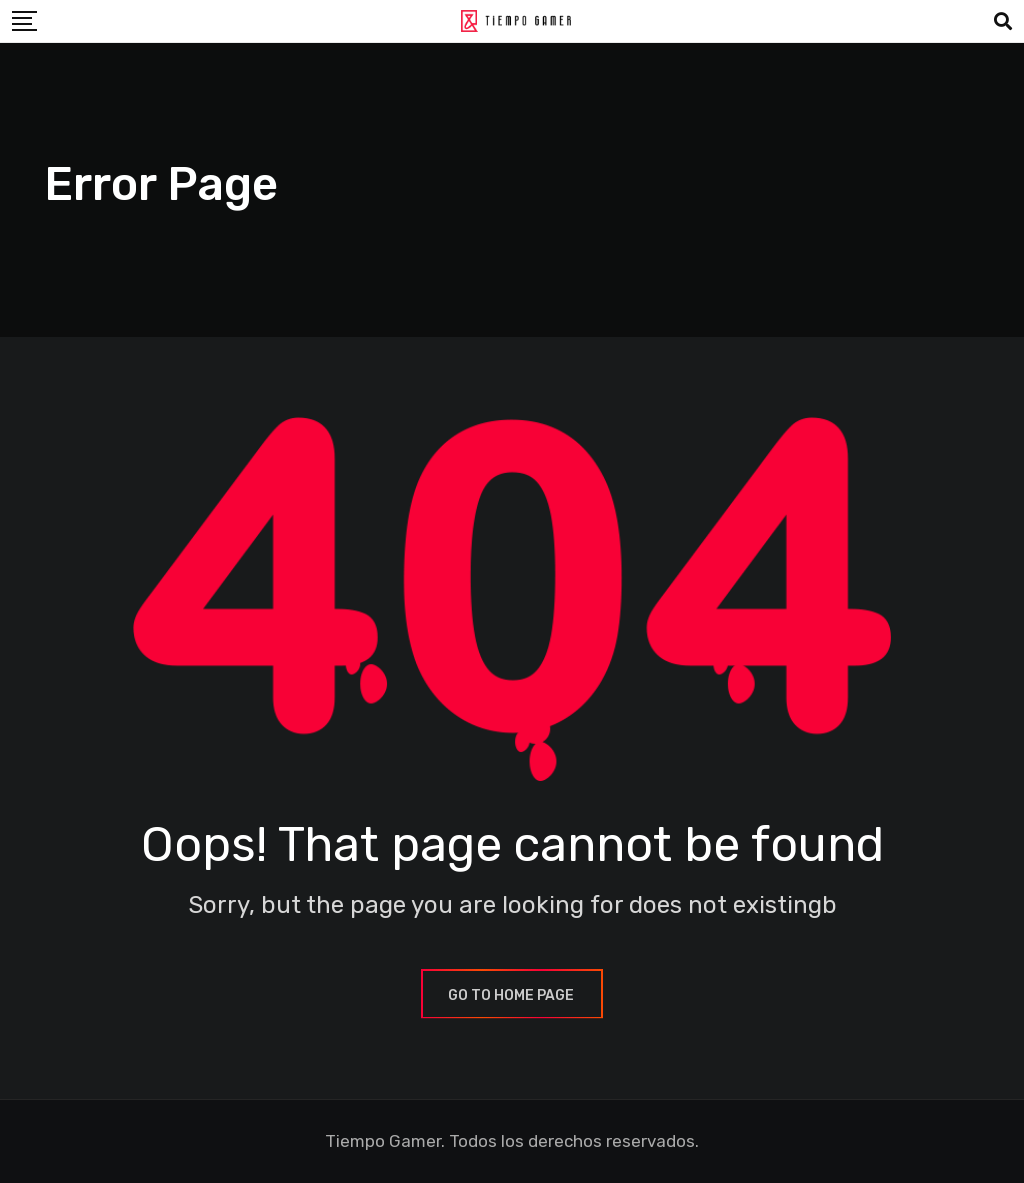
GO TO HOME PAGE (512, 995)
